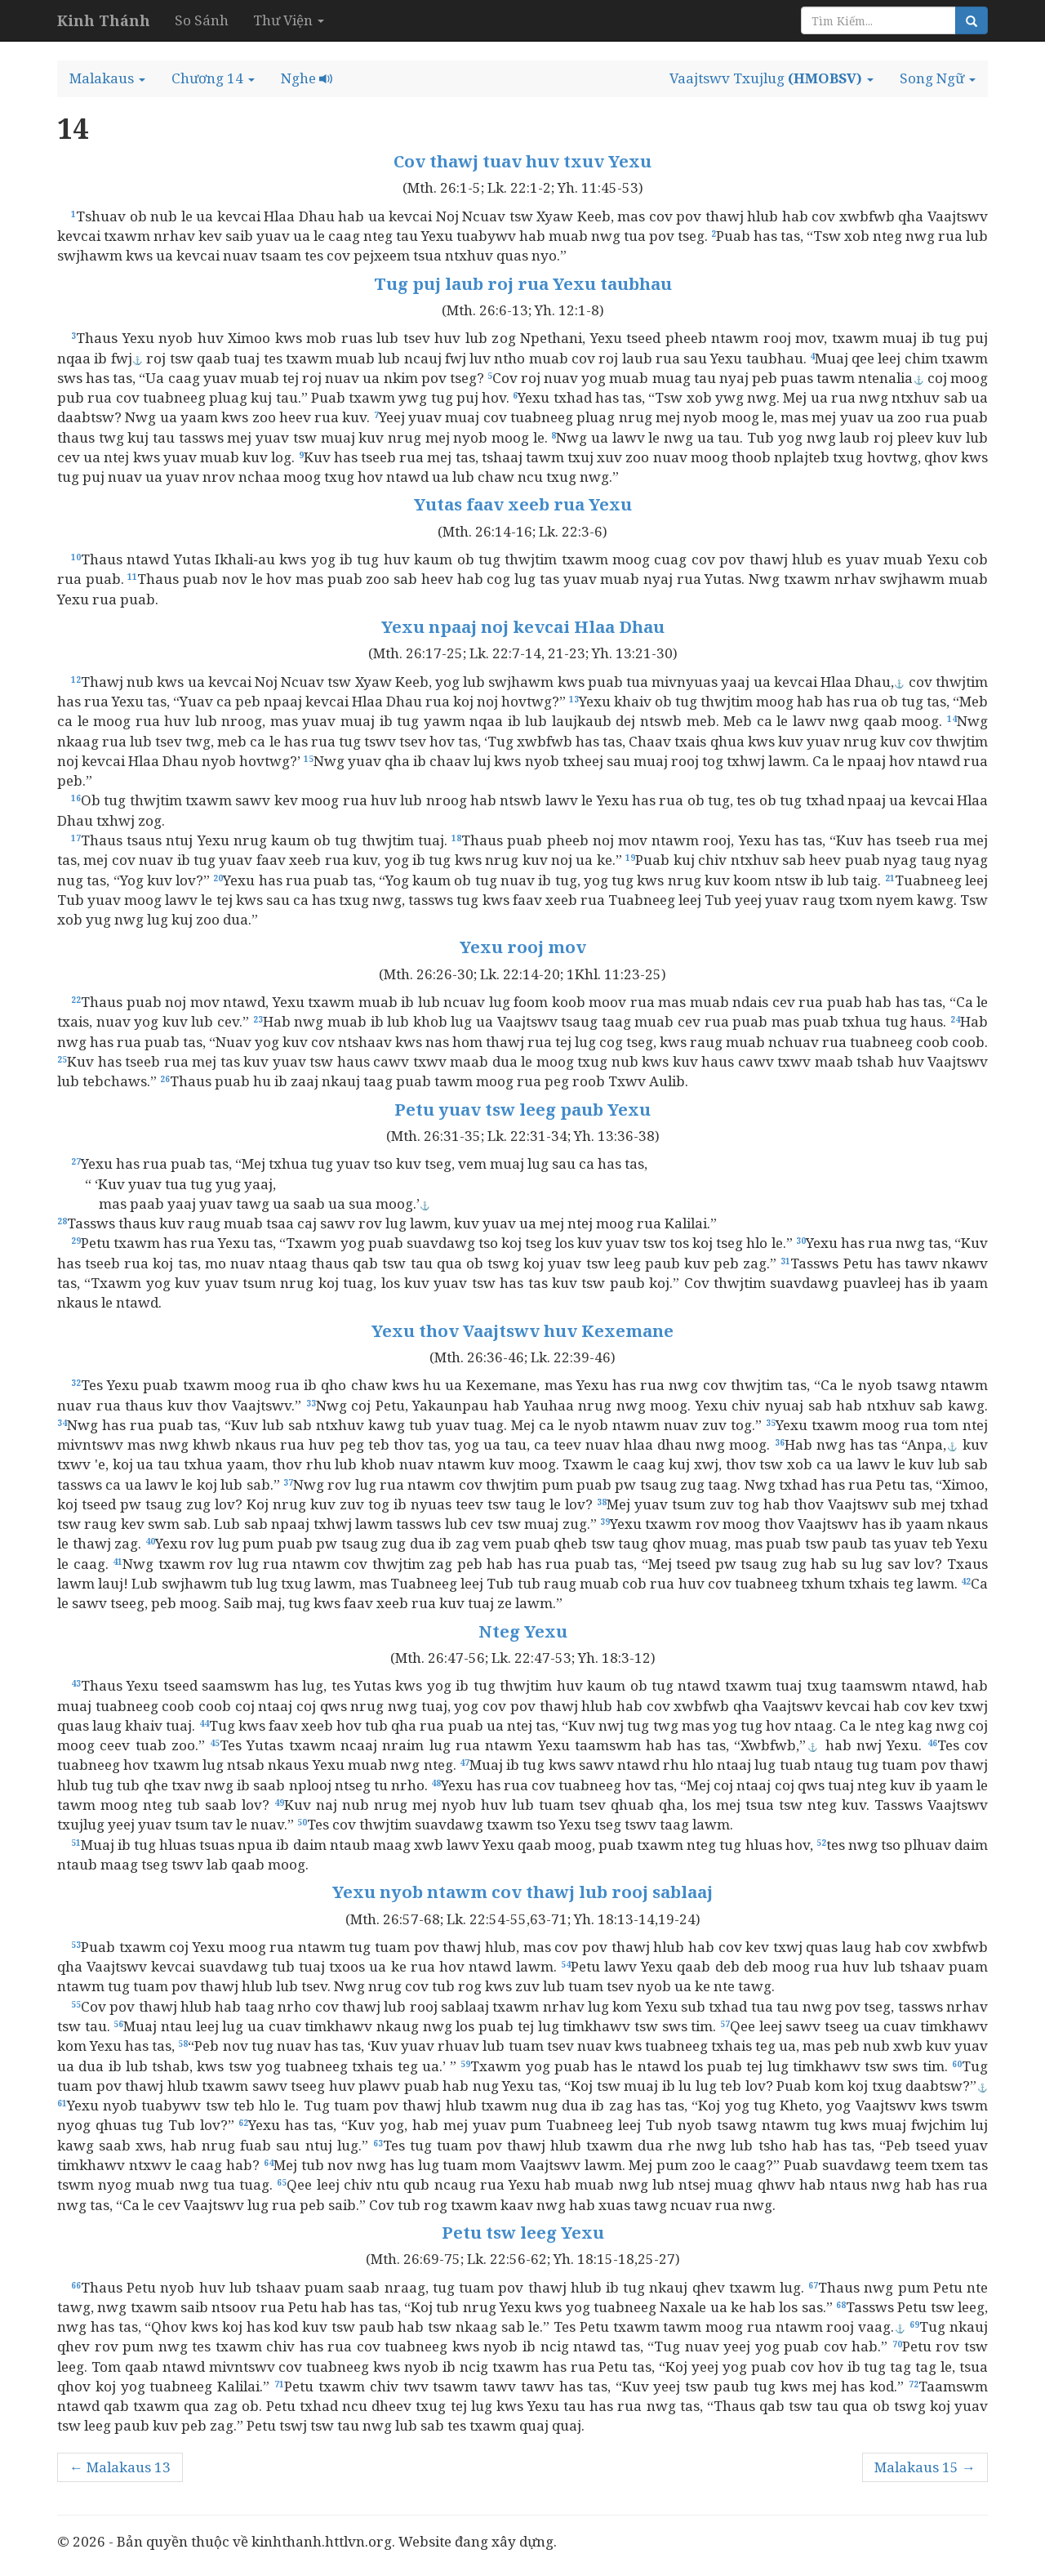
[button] (107, 78)
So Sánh (202, 20)
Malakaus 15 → (925, 2467)
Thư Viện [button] (288, 20)
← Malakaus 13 (120, 2467)
